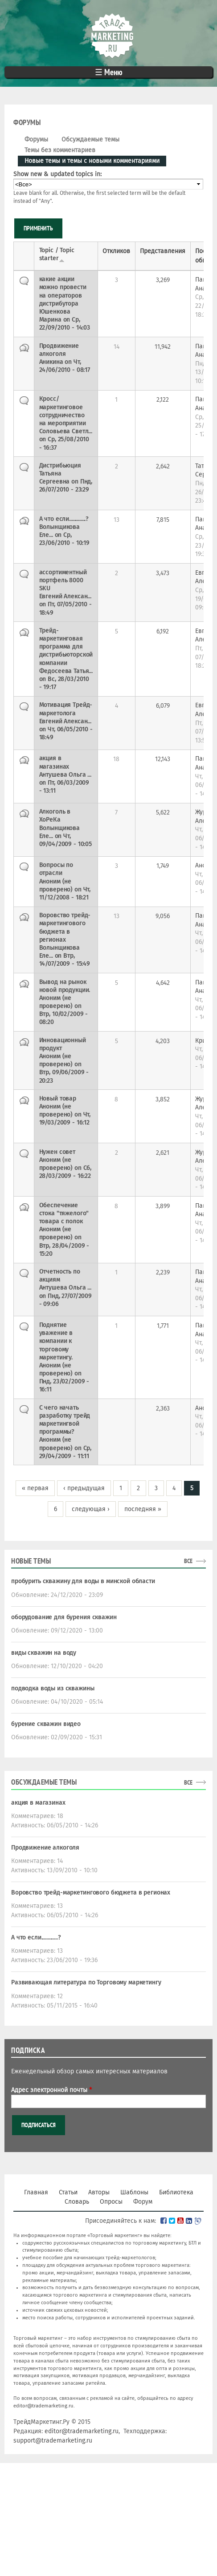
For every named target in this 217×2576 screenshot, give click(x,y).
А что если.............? (36, 1937)
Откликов (116, 251)
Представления (162, 251)
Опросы (111, 2201)
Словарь (77, 2201)
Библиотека (176, 2192)
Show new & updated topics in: (57, 174)
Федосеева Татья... (66, 671)
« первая (35, 1488)
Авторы (99, 2192)
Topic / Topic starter (56, 254)
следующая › (91, 1509)
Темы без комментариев (60, 150)
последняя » (142, 1509)
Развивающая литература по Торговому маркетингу (86, 1982)
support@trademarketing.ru (52, 2440)
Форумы (36, 139)
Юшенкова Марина (54, 315)
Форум (142, 2201)
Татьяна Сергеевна (54, 477)
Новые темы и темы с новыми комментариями (95, 160)
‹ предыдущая (84, 1488)
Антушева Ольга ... (65, 774)
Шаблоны (134, 2192)
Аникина (51, 362)
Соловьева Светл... (65, 431)
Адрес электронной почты (51, 2090)
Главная (36, 2192)
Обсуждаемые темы (90, 139)
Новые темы (31, 1560)
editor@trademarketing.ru (43, 2406)
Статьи (68, 2192)
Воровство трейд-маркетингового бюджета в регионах (90, 1892)
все (188, 1561)
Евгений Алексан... (65, 596)
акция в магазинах (38, 1802)
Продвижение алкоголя (45, 1847)
